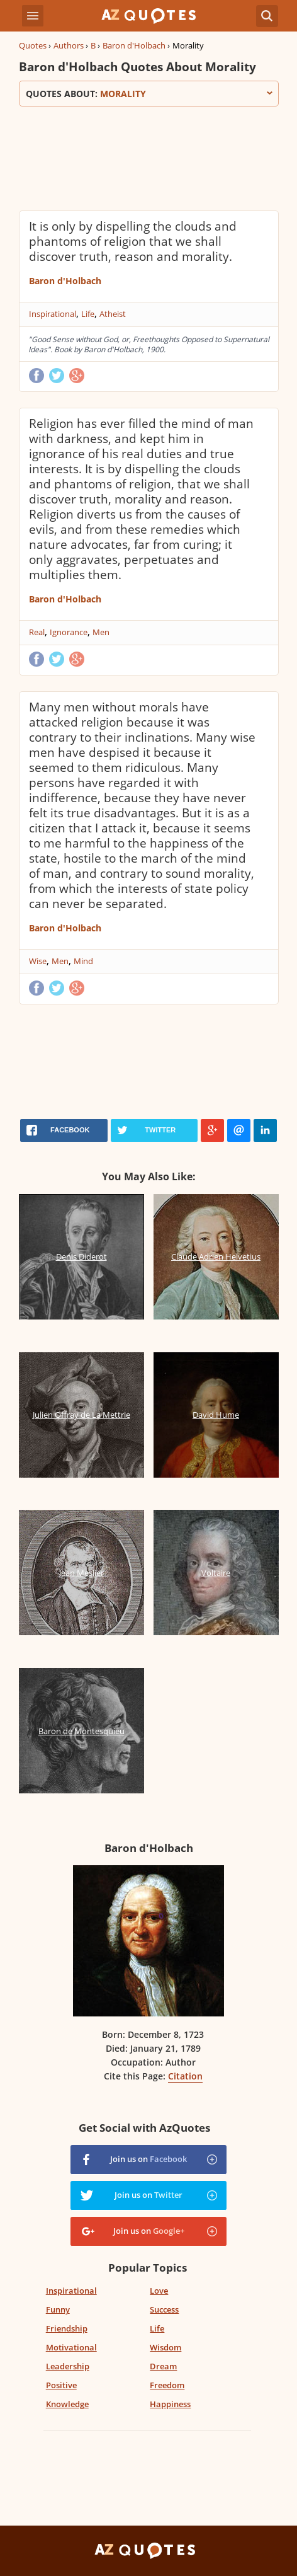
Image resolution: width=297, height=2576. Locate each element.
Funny (58, 2309)
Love (159, 2290)
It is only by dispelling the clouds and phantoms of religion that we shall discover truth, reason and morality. (133, 241)
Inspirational (52, 313)
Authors (68, 45)
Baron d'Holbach (134, 45)
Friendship (66, 2328)
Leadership (67, 2366)
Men (100, 632)
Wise (38, 961)
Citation (185, 2076)
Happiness (170, 2404)
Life (87, 313)
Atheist (112, 313)
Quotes (33, 45)
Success (164, 2309)
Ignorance (68, 632)
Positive (61, 2385)
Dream (163, 2366)
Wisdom (165, 2347)
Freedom (167, 2385)
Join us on (148, 2159)
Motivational (71, 2347)
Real (37, 632)
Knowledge (67, 2404)
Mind (83, 961)
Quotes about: (149, 93)
